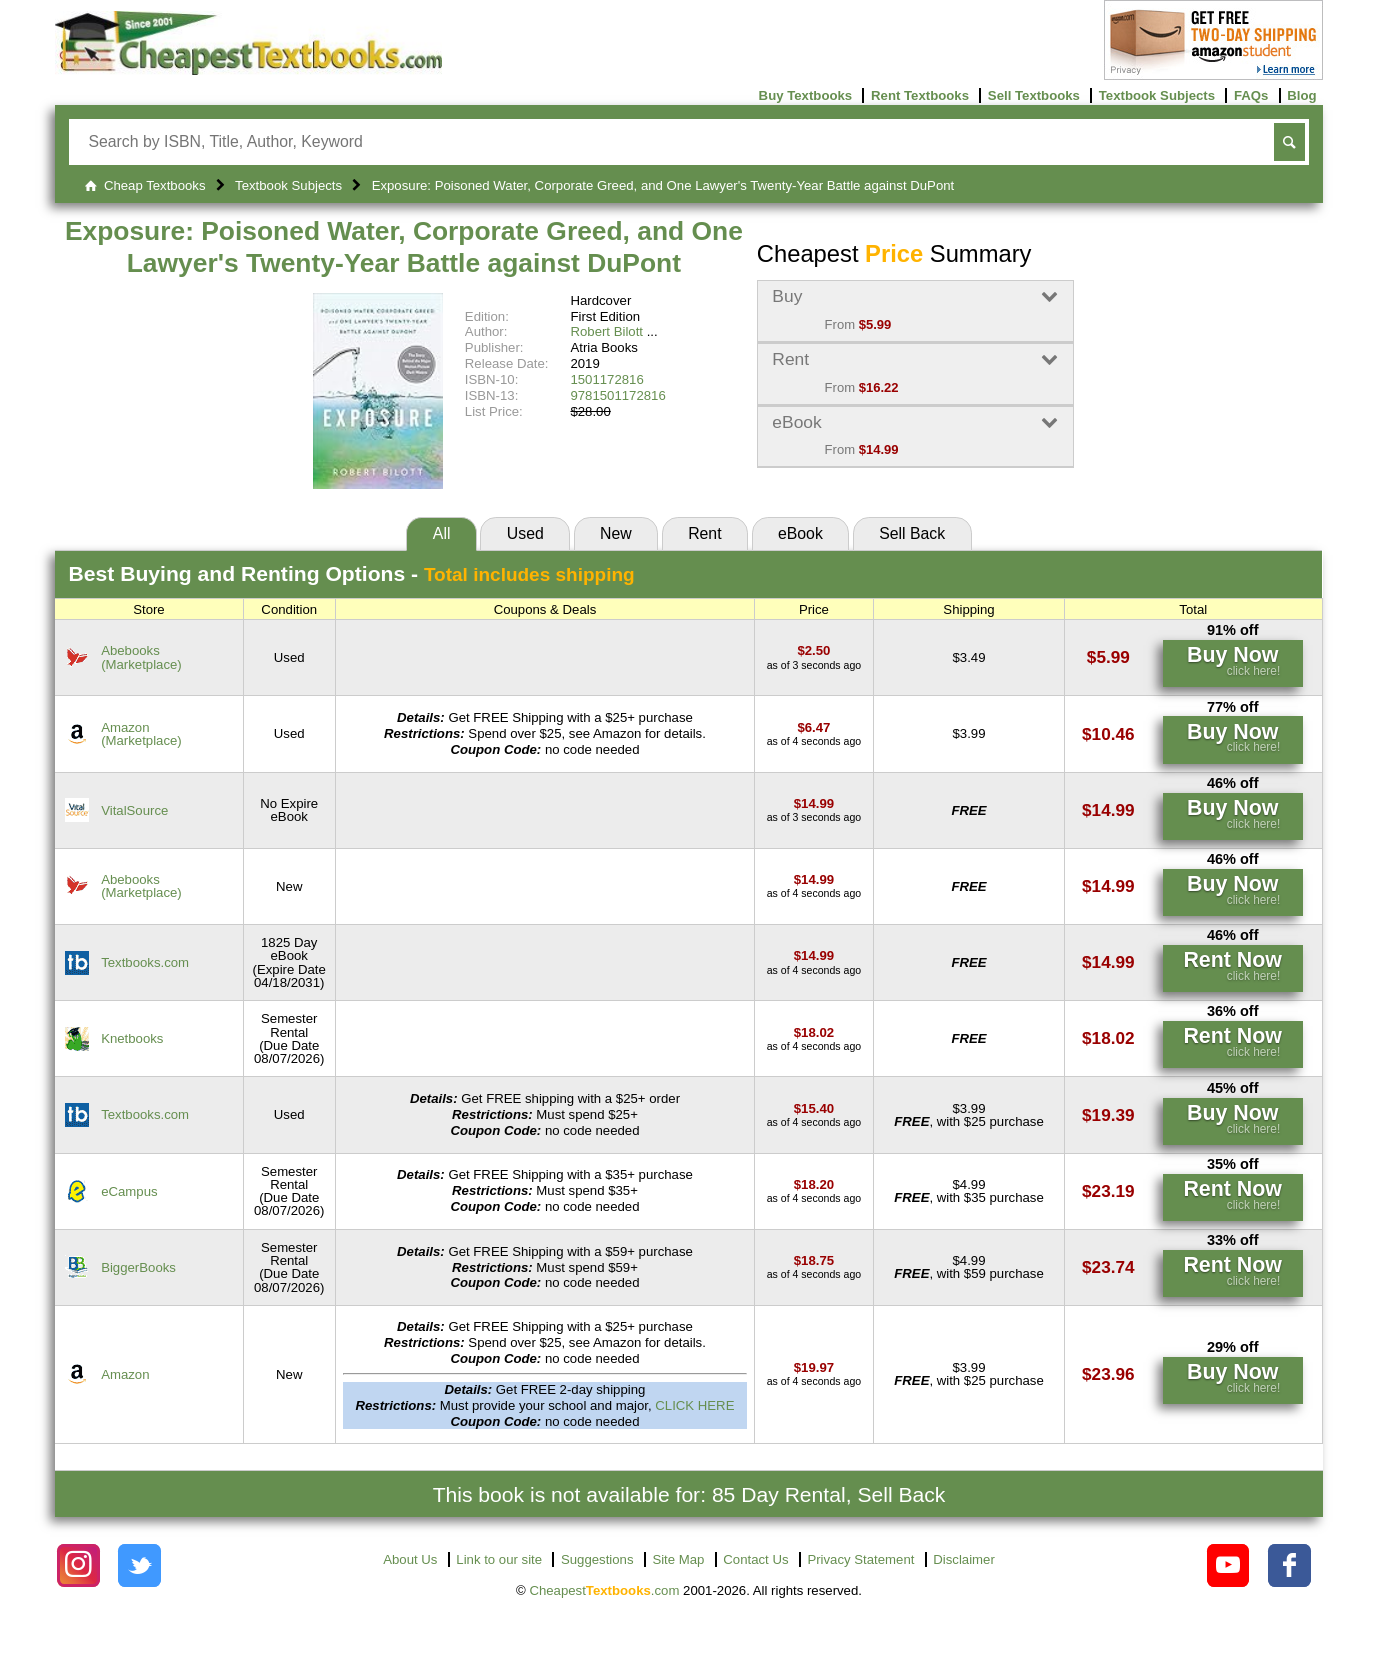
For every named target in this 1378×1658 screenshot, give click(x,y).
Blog (1301, 95)
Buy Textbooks (806, 95)
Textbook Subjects (1157, 95)
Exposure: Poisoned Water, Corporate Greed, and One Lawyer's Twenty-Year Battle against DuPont (404, 247)
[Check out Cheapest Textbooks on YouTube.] (1228, 1565)
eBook (800, 533)
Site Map (678, 1559)
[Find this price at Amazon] (813, 727)
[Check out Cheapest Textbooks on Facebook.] (1289, 1565)
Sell (912, 533)
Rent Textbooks (920, 95)
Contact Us (755, 1559)
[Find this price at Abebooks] (813, 650)
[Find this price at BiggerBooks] (814, 1260)
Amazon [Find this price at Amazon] (125, 1374)
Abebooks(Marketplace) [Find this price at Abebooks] (141, 657)
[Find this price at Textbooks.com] (814, 955)
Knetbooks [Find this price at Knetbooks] (132, 1038)
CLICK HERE (694, 1405)
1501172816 (606, 379)
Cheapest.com (604, 1590)
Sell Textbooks (1034, 95)
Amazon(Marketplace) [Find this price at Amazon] (141, 734)
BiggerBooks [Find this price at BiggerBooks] (138, 1267)
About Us (410, 1559)
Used (525, 533)
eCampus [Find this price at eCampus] (129, 1191)
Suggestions (597, 1559)
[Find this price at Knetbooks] (814, 1032)
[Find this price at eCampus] (814, 1184)
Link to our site (499, 1559)
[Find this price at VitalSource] (814, 803)
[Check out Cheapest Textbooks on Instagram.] (78, 1565)
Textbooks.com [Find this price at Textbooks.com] (145, 962)
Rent (704, 533)
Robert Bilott (606, 331)
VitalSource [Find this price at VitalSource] (134, 810)
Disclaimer (964, 1559)
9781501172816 (617, 395)
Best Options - (352, 573)
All (442, 533)
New (616, 533)
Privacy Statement (860, 1559)
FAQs (1251, 95)
